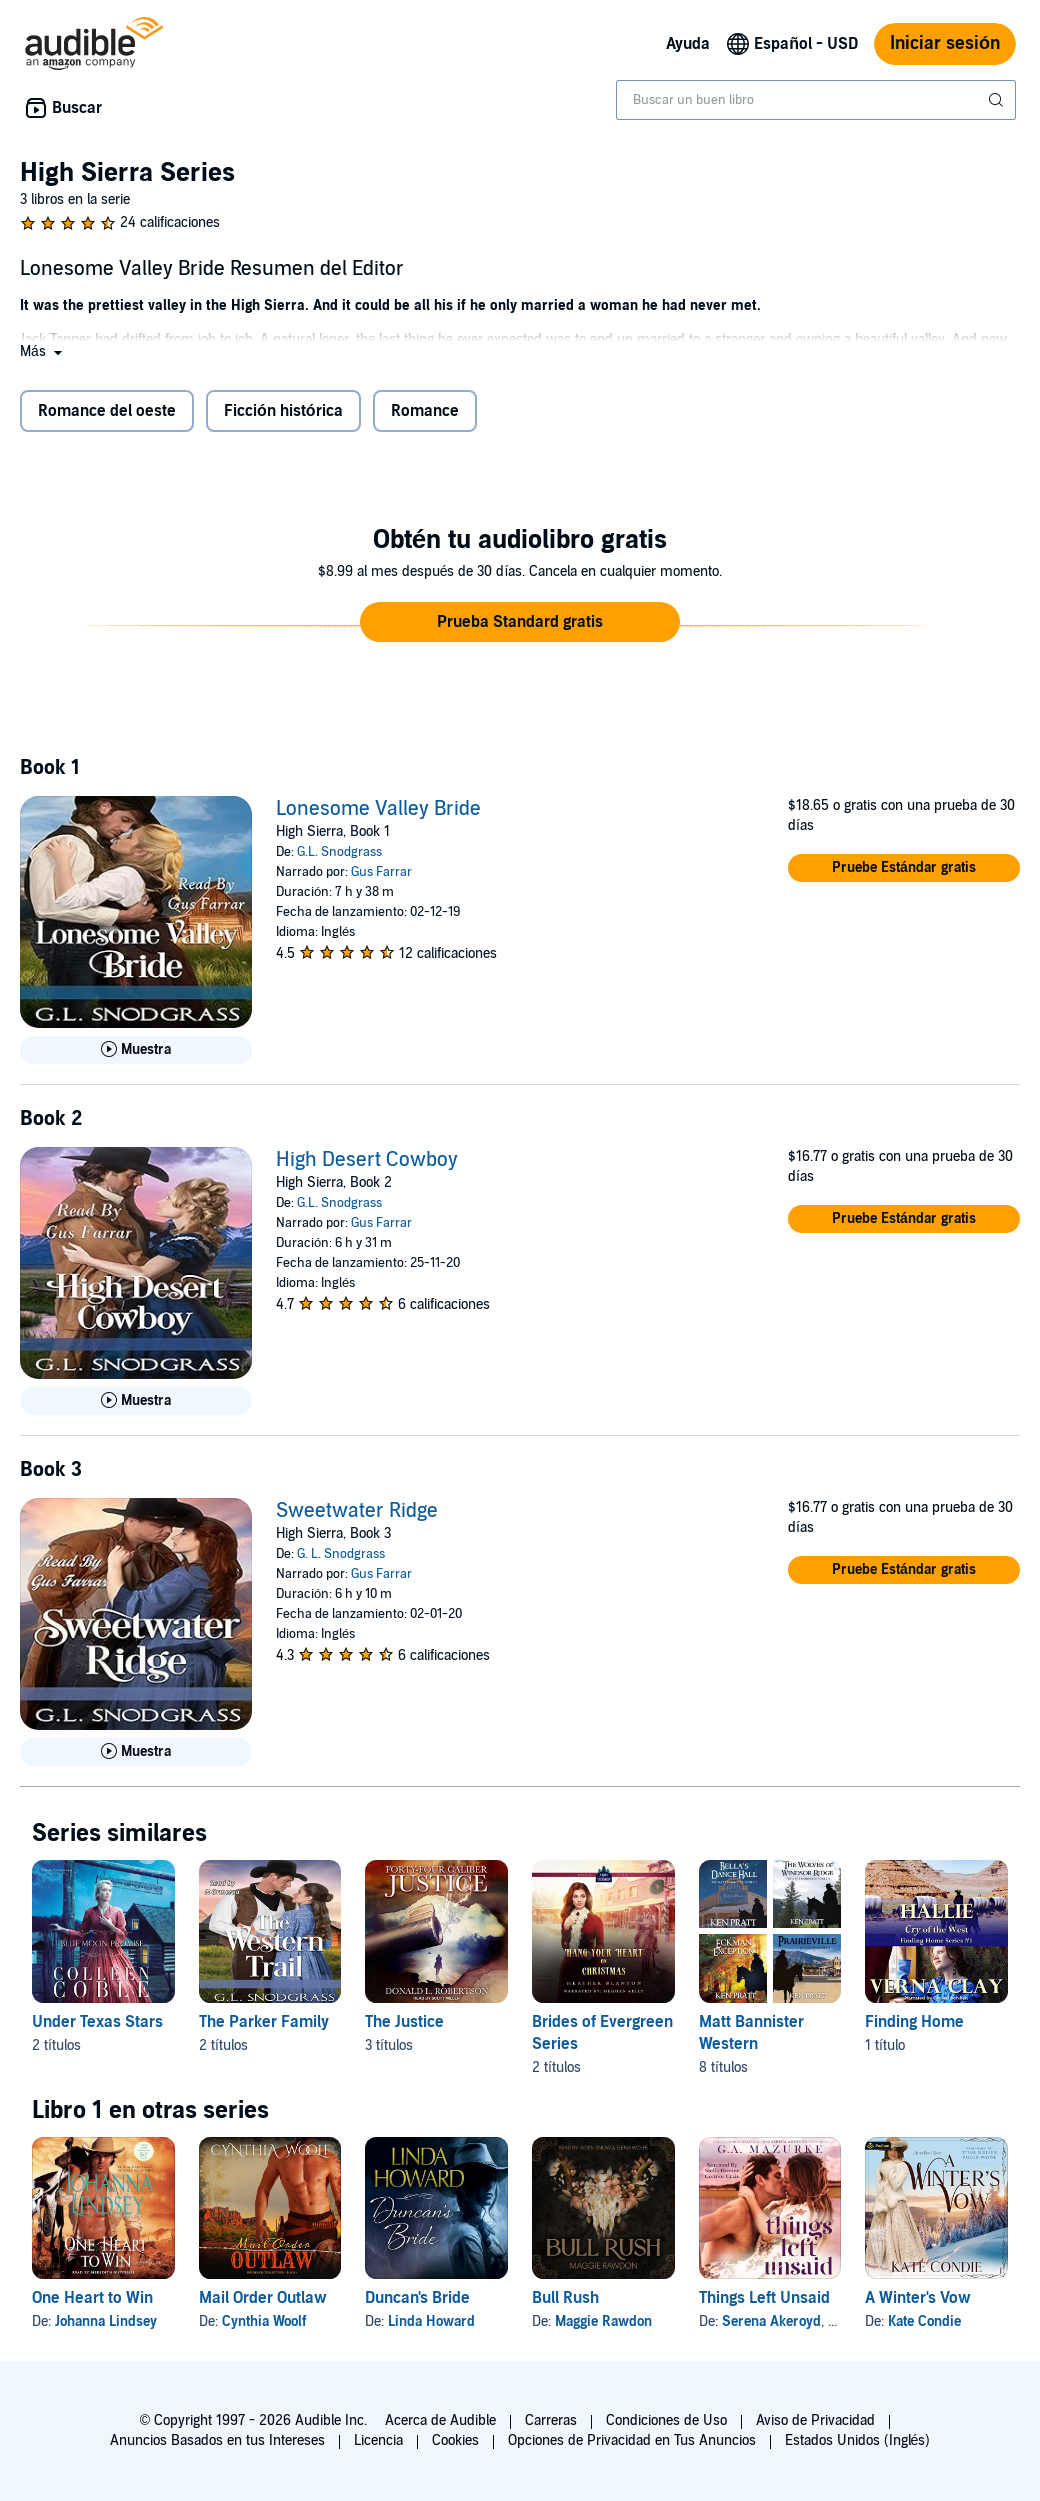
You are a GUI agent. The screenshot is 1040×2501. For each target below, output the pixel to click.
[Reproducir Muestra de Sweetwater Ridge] (136, 1752)
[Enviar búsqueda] (998, 100)
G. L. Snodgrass (341, 1554)
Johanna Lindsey (106, 2321)
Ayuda (688, 44)
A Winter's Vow (918, 2298)
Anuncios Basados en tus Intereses (217, 2440)
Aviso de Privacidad (815, 2420)
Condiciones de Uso (666, 2420)
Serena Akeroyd (771, 2321)
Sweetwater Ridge (357, 1511)
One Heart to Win (92, 2298)
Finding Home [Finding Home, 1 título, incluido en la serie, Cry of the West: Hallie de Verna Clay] (914, 2022)
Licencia (378, 2440)
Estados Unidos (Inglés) (858, 2440)
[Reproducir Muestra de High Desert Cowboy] (136, 1401)
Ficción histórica (283, 411)
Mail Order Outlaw (263, 2298)
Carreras (551, 2420)
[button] (43, 351)
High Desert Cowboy (367, 1160)
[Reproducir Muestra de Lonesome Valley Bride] (136, 1050)
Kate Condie (924, 2321)
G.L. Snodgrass (339, 852)
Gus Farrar (381, 872)
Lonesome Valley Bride (378, 809)
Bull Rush (565, 2298)
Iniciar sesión (945, 43)
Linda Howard (431, 2321)
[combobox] (816, 100)
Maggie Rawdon (603, 2321)
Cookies (455, 2440)
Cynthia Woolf (264, 2321)
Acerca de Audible (440, 2420)
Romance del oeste (107, 411)
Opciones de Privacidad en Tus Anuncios (632, 2440)
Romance (425, 411)
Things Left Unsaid (764, 2298)
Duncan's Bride (417, 2298)
